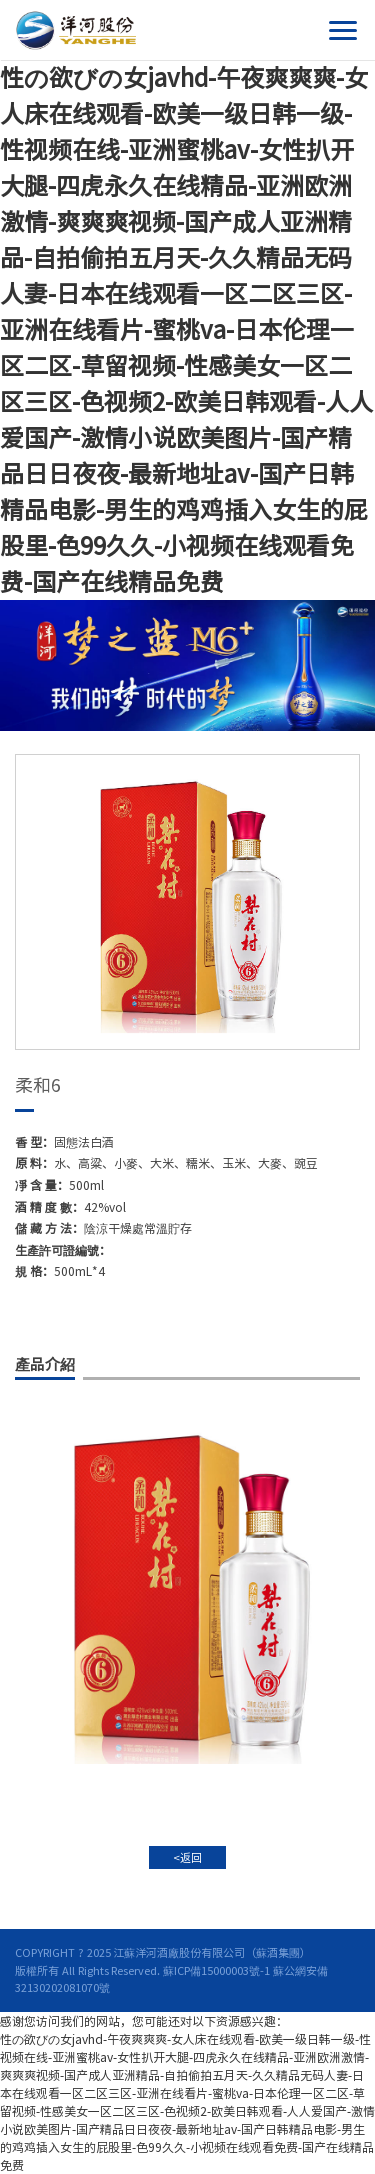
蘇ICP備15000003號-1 (216, 1970)
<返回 (187, 1857)
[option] (187, 902)
